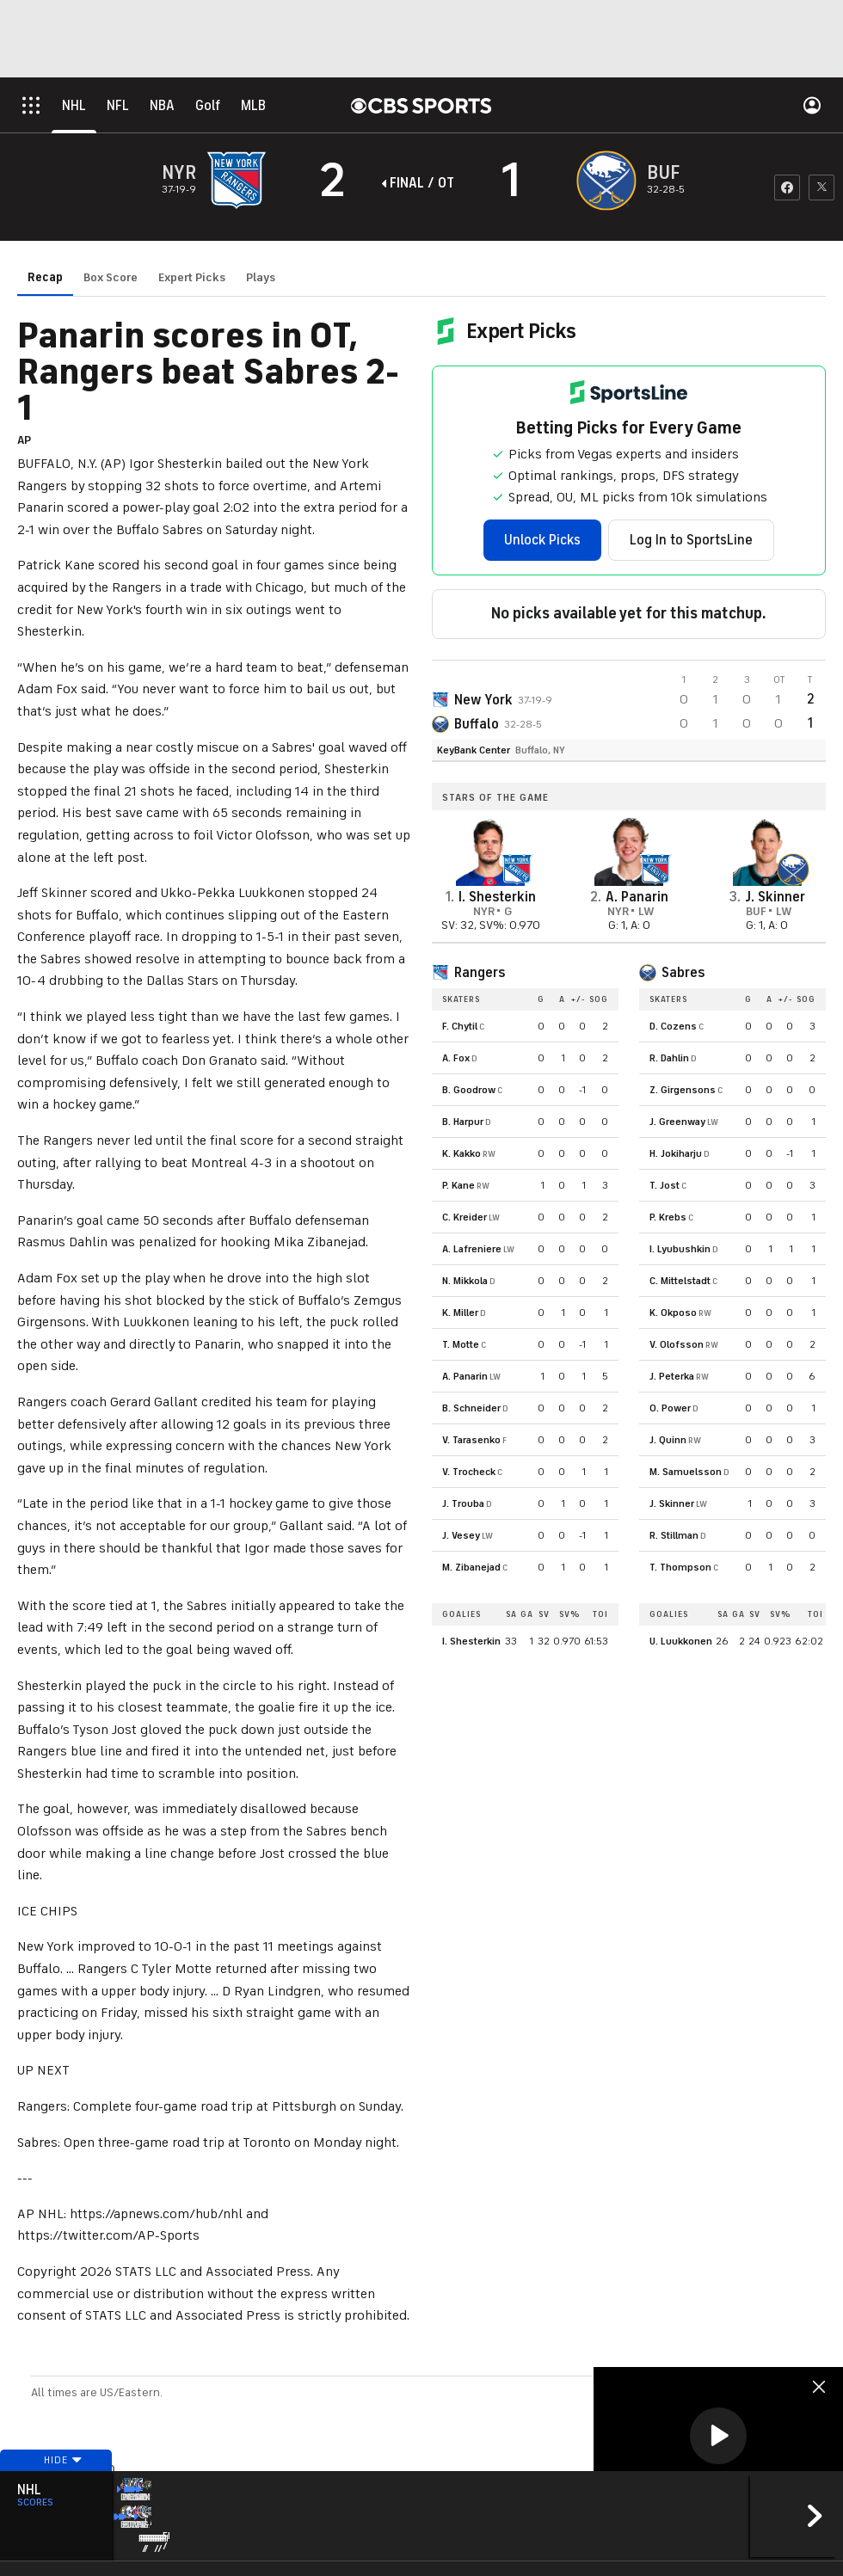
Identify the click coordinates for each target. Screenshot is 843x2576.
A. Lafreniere (471, 1249)
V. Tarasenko (471, 1440)
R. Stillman (673, 1535)
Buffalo (476, 724)
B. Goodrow (468, 1090)
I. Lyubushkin (680, 1249)
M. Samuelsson (685, 1472)
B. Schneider (471, 1408)
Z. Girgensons (682, 1090)
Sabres (683, 972)
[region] (718, 2437)
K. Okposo (673, 1312)
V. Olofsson (676, 1344)
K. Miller (460, 1312)
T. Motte (460, 1344)
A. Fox (456, 1058)
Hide (56, 2493)
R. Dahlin (669, 1058)
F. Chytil (459, 1026)
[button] (718, 2435)
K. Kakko (461, 1153)
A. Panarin (465, 1376)
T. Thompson (680, 1567)
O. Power (670, 1408)
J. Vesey (461, 1535)
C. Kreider (464, 1217)
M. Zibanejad (471, 1567)
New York (483, 700)
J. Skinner (671, 1503)
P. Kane (458, 1185)
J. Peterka (671, 1376)
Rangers (479, 972)
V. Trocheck (468, 1472)
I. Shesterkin (471, 1641)
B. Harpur (462, 1122)
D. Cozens (673, 1026)
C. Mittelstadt (680, 1281)
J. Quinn (667, 1440)
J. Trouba (463, 1503)
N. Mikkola (465, 1281)
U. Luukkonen (680, 1641)
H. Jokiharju (675, 1153)
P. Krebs (667, 1217)
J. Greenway (677, 1122)
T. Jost (664, 1185)
